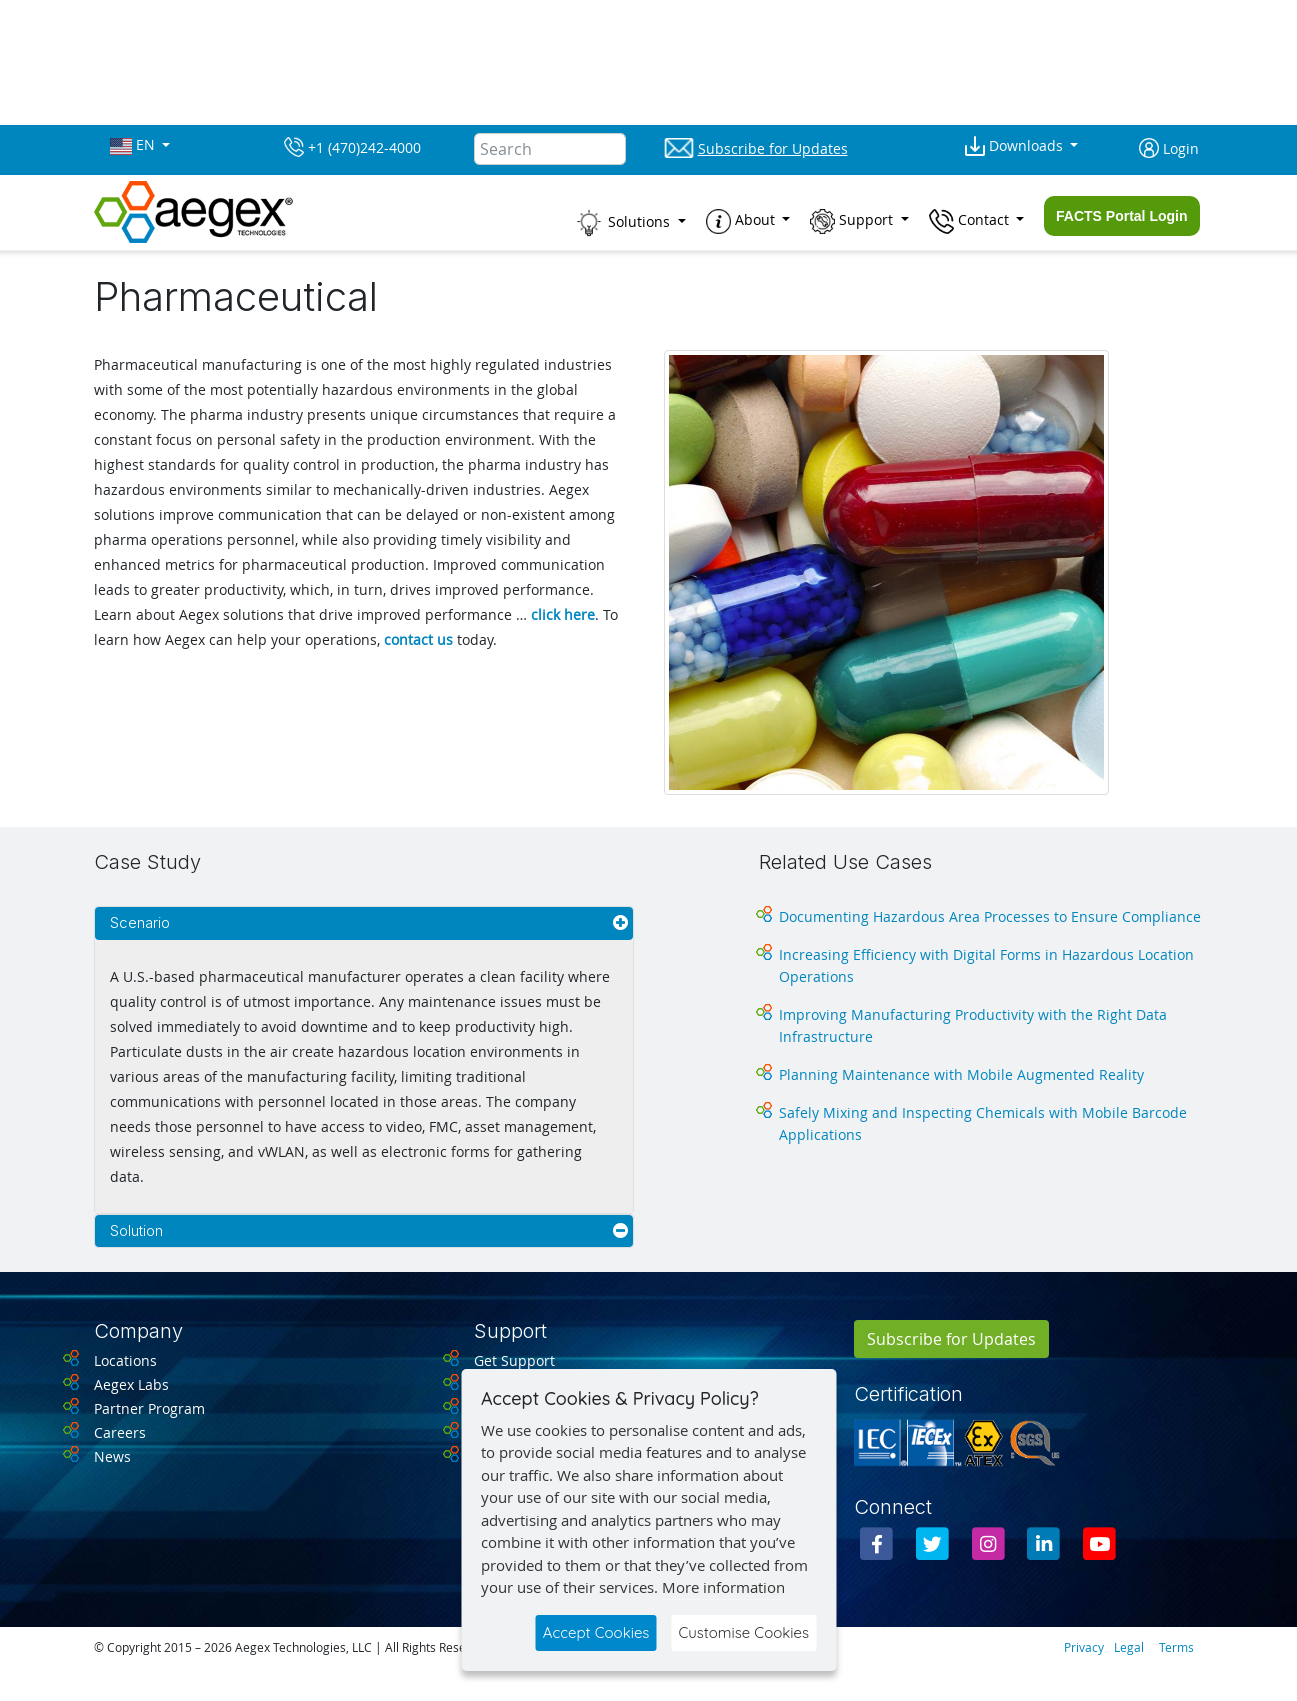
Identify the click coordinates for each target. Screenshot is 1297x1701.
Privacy (1084, 1647)
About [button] (742, 221)
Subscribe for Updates (951, 1339)
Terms (1176, 1647)
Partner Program (149, 1408)
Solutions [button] (624, 223)
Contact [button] (971, 221)
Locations (125, 1360)
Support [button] (853, 221)
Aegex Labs (131, 1384)
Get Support (514, 1360)
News (112, 1456)
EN (134, 145)
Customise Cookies (743, 1632)
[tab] (364, 923)
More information (723, 1587)
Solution (136, 1230)
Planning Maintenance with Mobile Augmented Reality (961, 1074)
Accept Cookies (596, 1632)
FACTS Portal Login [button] (1121, 216)
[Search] (550, 149)
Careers (120, 1432)
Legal (1129, 1647)
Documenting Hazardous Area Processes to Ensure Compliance (990, 916)
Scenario (140, 922)
